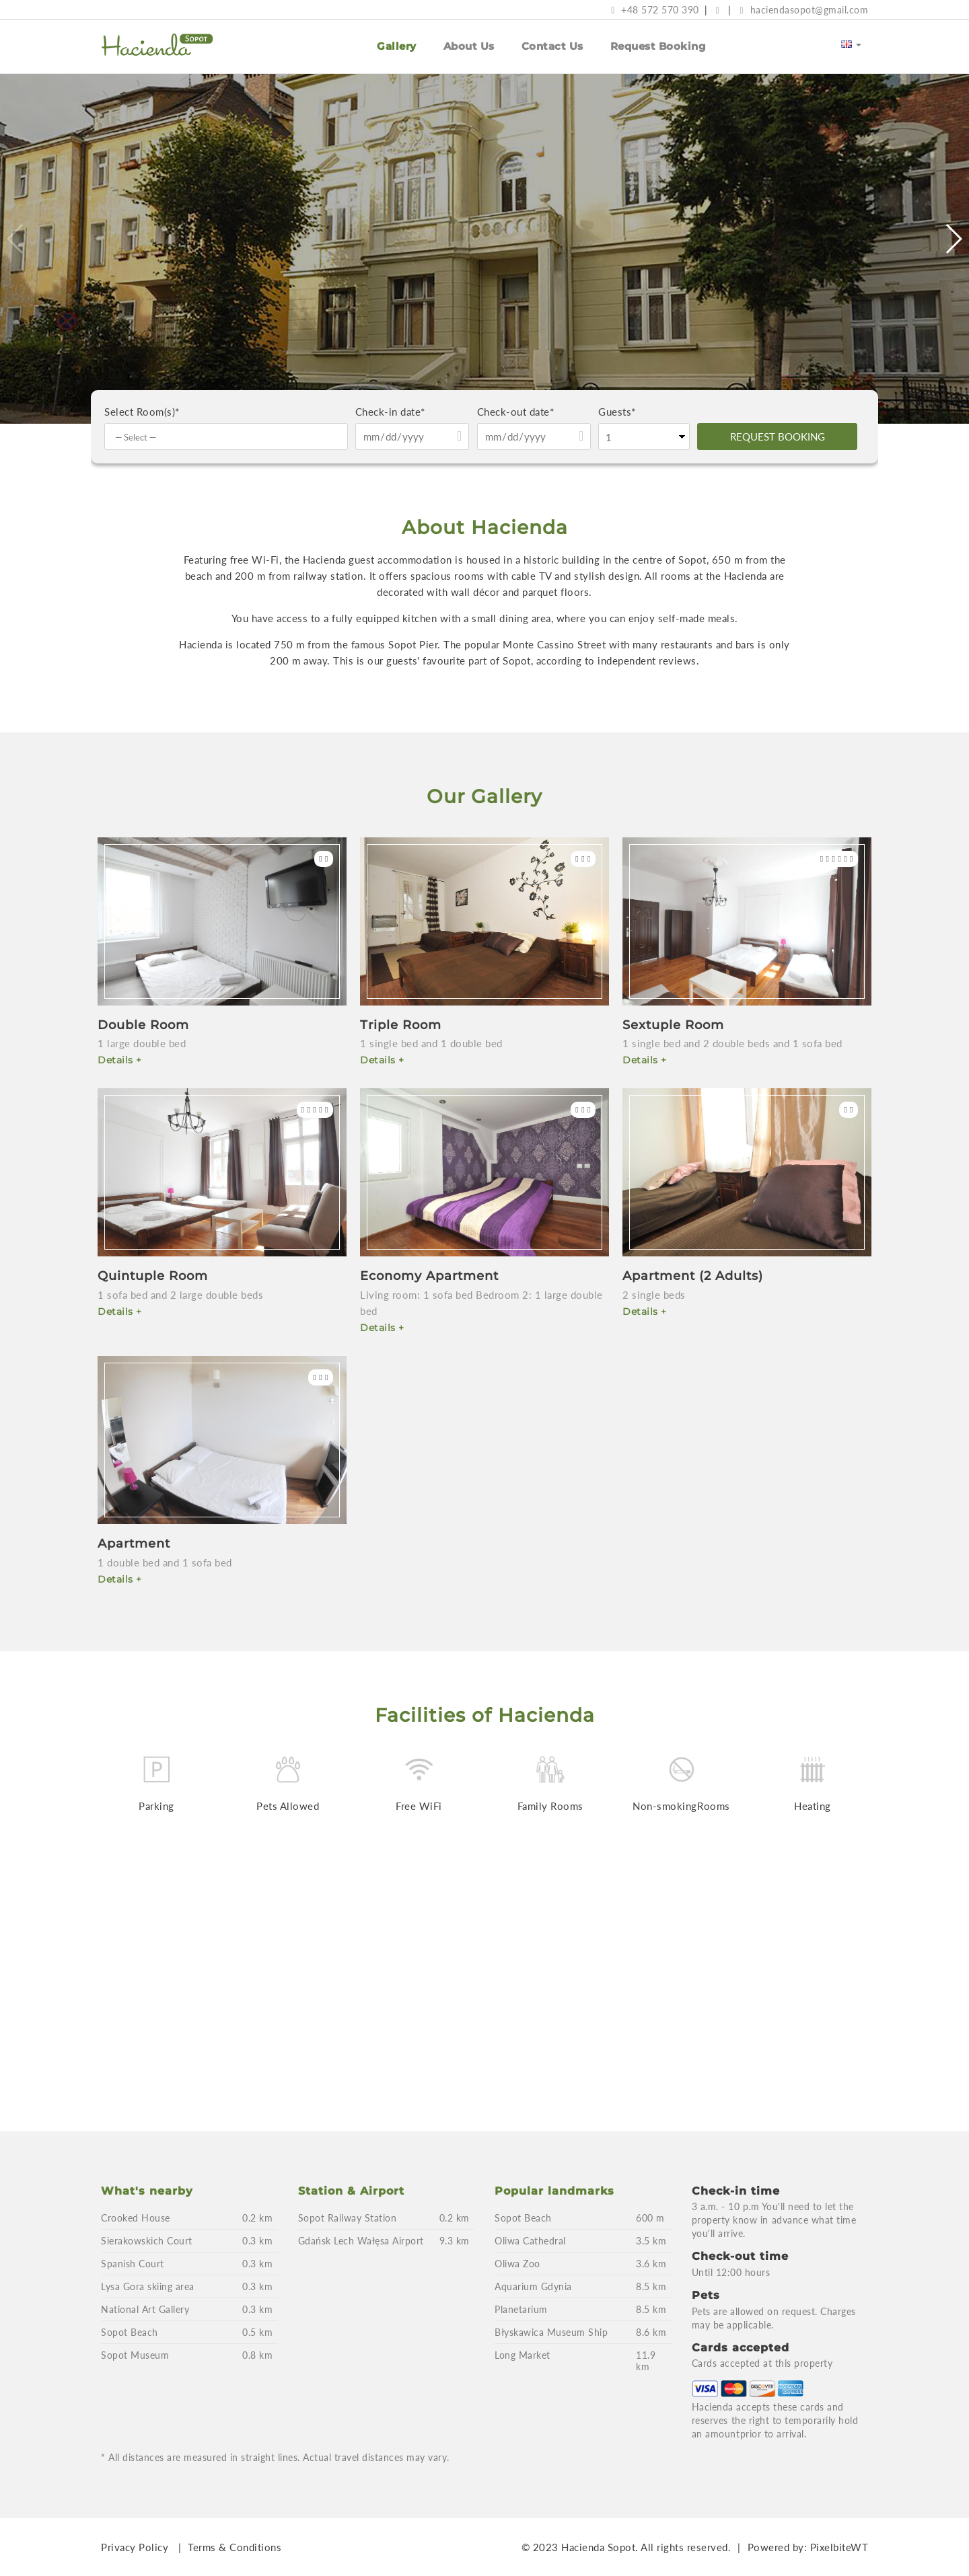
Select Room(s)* (142, 412)
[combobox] (226, 436)
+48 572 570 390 (655, 9)
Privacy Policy (134, 2547)
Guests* (617, 412)
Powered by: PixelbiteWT (808, 2547)
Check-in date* (390, 412)
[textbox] (229, 437)
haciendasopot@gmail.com (804, 9)
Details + (120, 1060)
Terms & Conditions (234, 2547)
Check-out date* (515, 412)
